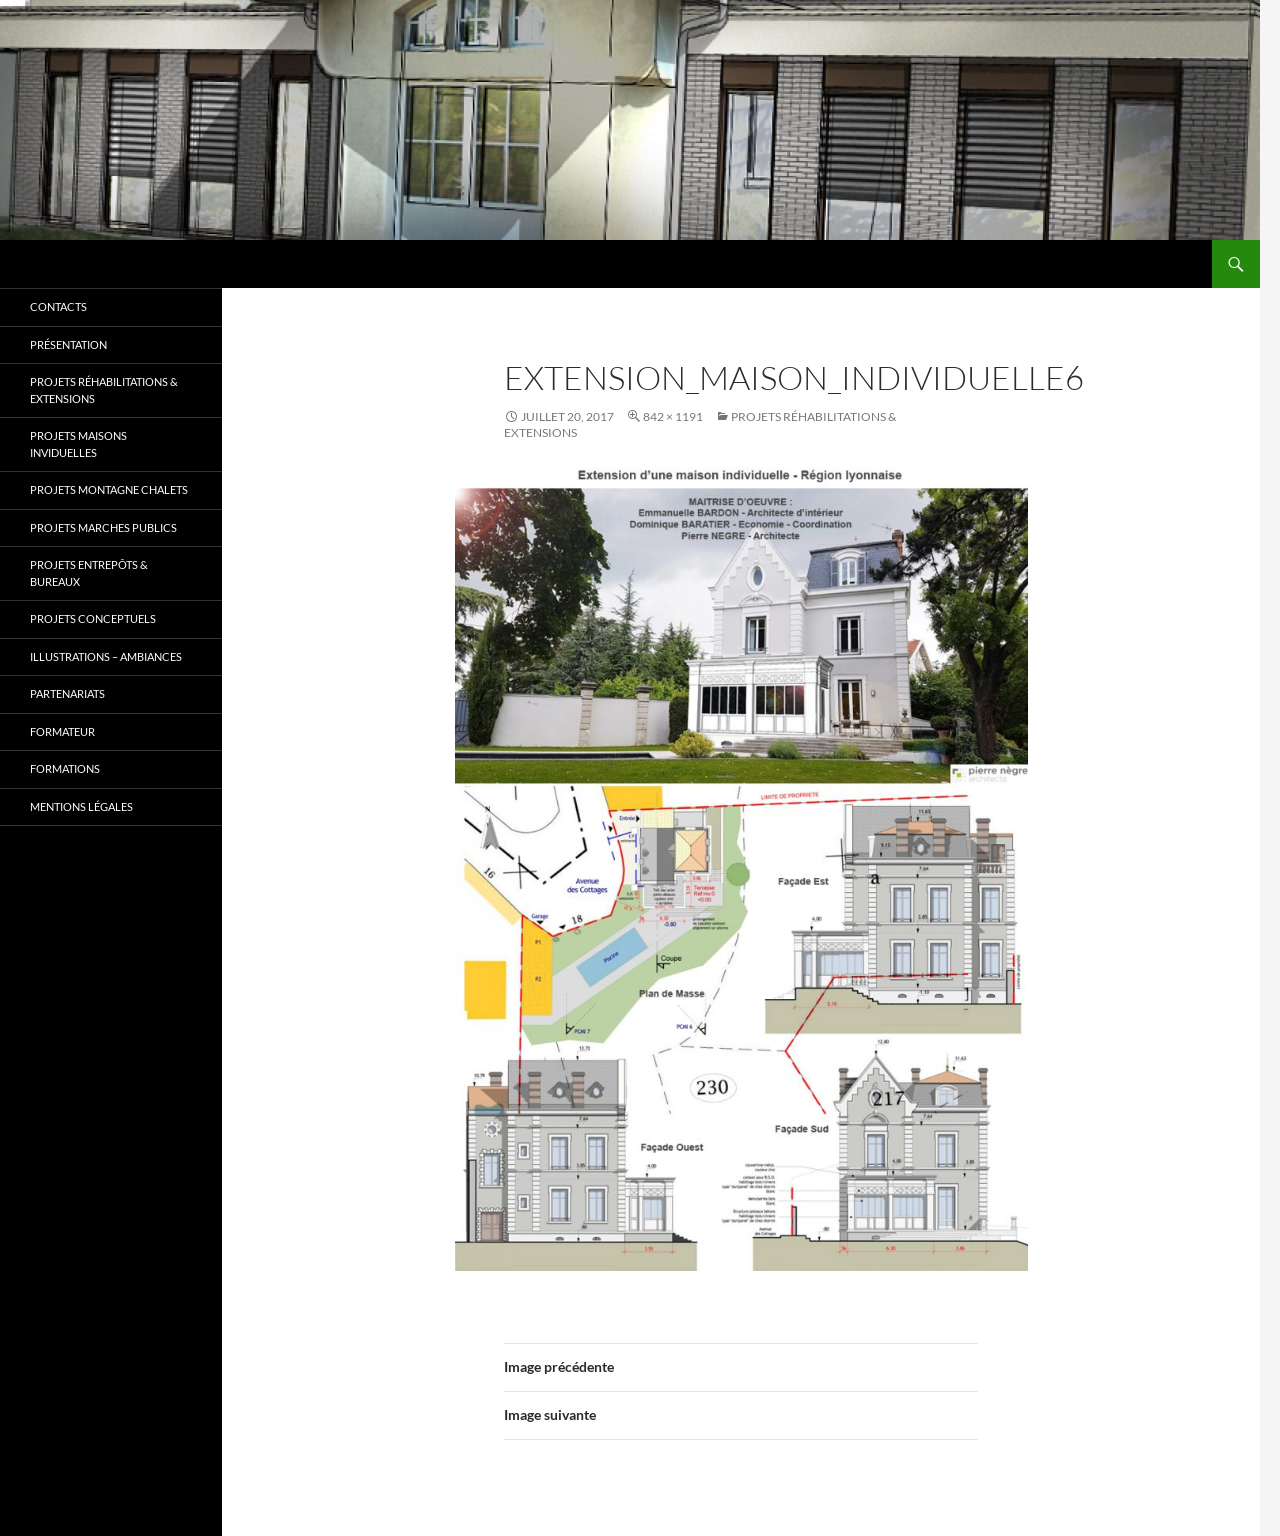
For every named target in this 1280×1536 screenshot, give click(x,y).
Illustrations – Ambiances (106, 656)
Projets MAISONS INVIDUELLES (78, 444)
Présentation (68, 344)
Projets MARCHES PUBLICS (103, 527)
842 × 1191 (673, 416)
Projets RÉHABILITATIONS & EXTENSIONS (104, 390)
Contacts (58, 306)
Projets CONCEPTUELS (93, 618)
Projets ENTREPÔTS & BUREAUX (89, 573)
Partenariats (67, 693)
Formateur (62, 731)
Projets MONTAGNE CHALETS (109, 489)
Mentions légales (81, 806)
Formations (65, 768)
